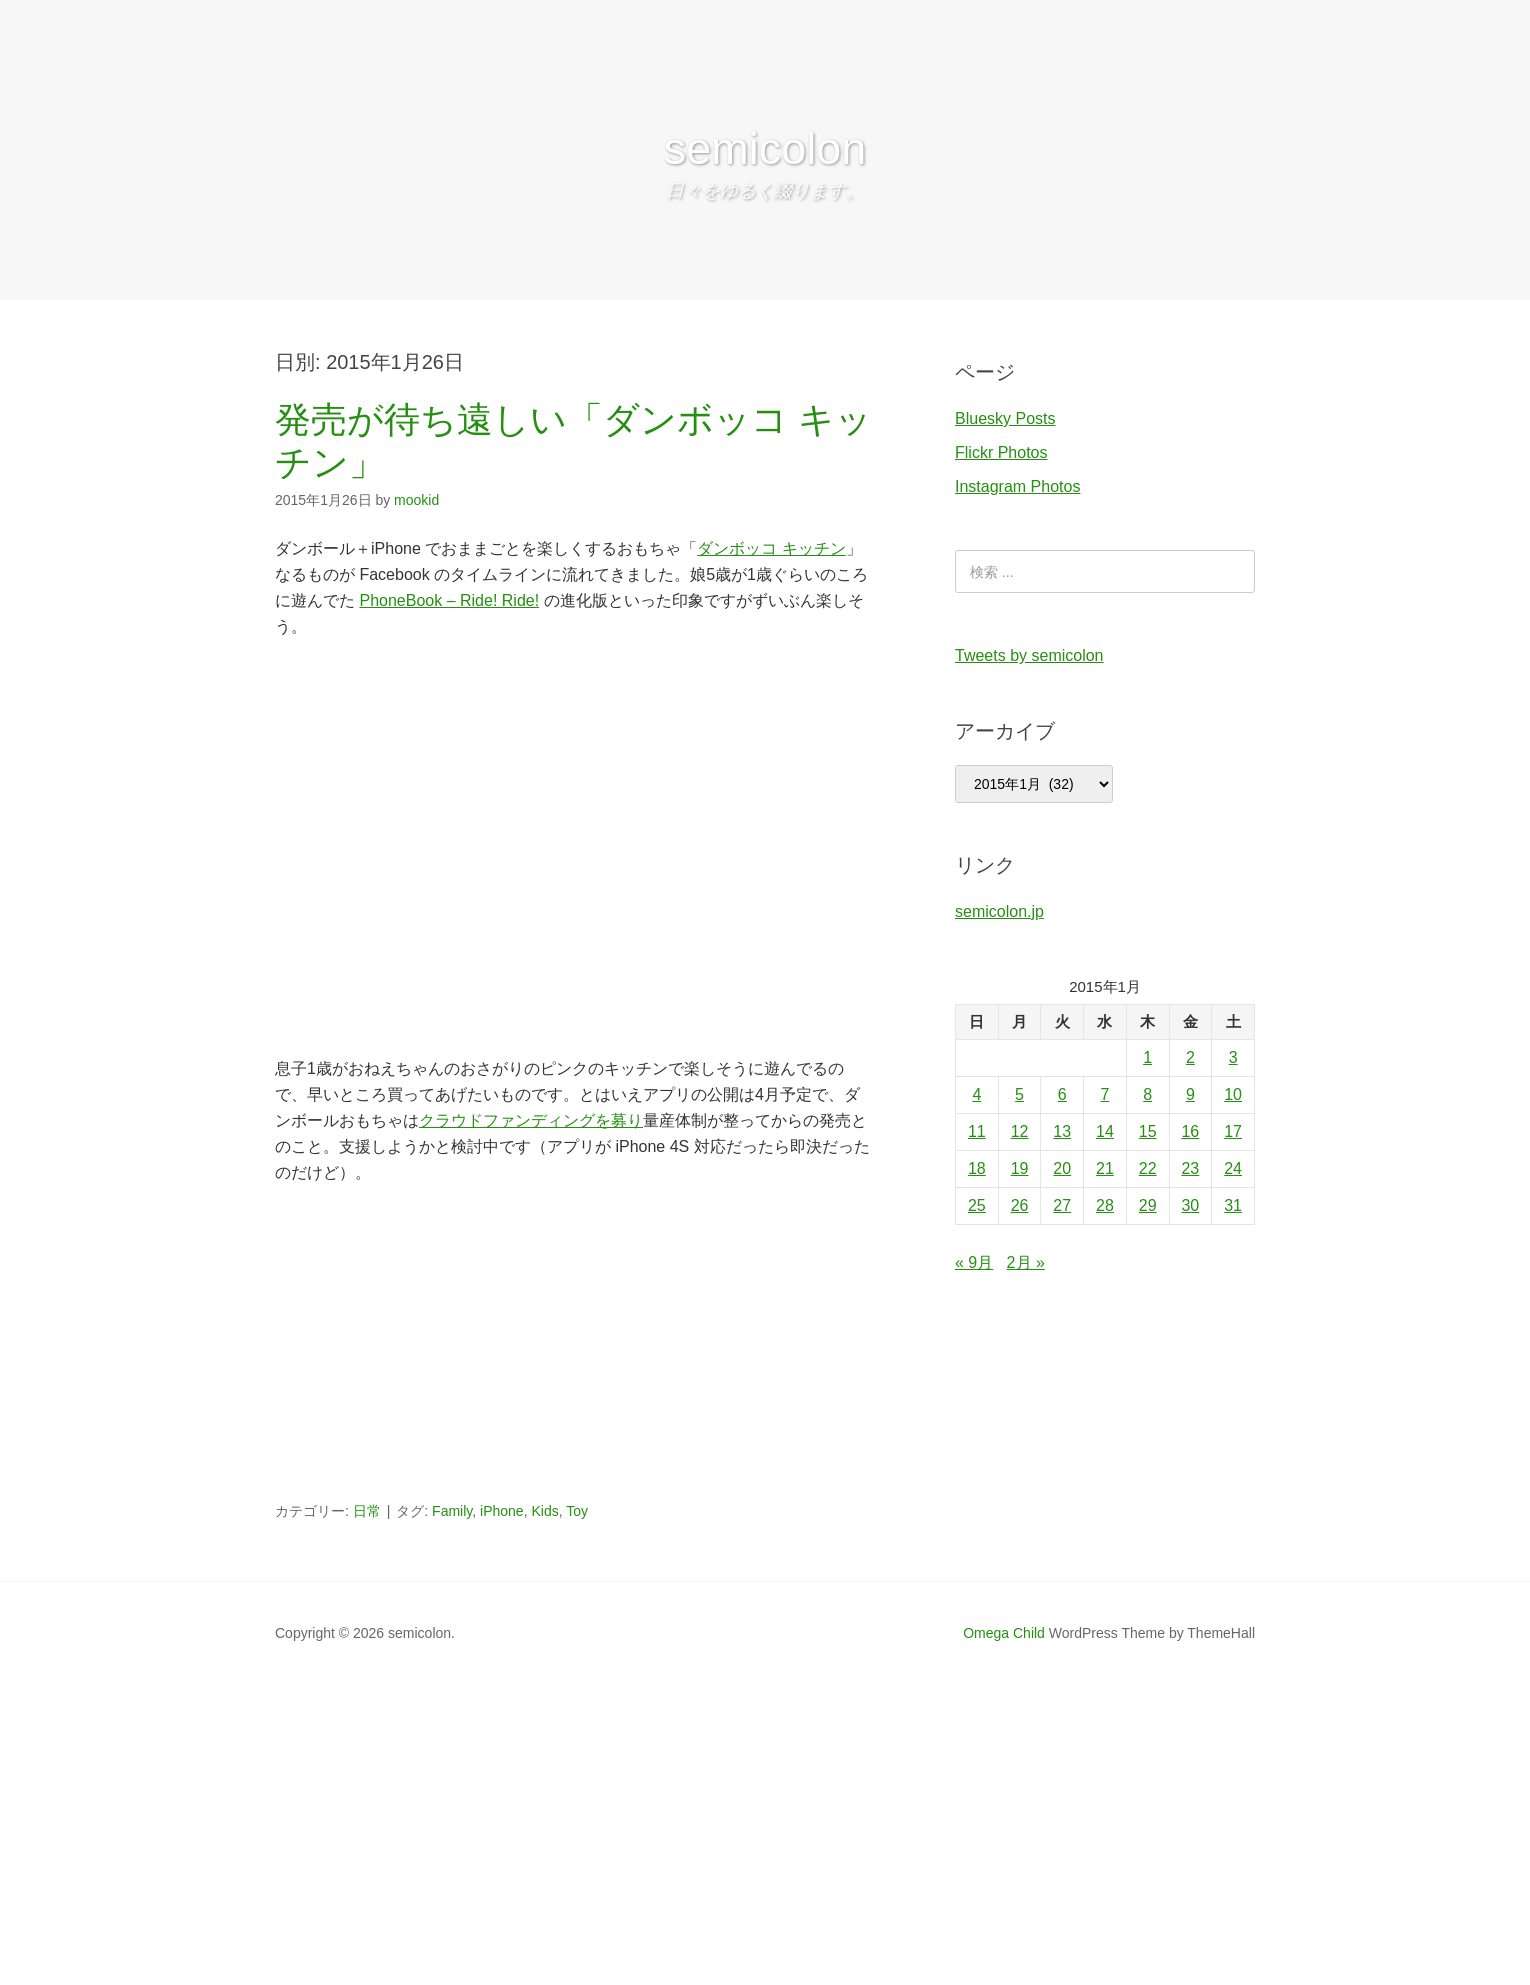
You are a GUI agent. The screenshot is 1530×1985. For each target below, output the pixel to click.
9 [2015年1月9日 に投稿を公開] (1190, 1094)
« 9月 (974, 1262)
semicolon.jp (999, 911)
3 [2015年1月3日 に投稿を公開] (1233, 1057)
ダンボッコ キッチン (771, 548)
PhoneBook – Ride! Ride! (449, 600)
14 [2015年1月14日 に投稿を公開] (1105, 1131)
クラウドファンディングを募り (531, 1120)
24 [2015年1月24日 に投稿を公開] (1233, 1168)
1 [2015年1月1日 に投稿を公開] (1147, 1057)
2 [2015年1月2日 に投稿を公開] (1190, 1057)
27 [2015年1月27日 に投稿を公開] (1062, 1205)
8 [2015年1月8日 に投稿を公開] (1147, 1094)
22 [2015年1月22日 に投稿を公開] (1148, 1168)
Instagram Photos (1017, 486)
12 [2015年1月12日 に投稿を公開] (1020, 1131)
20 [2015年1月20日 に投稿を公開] (1062, 1168)
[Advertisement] (575, 1350)
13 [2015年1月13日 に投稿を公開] (1062, 1131)
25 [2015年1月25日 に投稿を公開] (977, 1205)
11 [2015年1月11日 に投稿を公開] (977, 1131)
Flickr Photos (1001, 452)
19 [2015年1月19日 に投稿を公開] (1020, 1168)
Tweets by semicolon (1029, 655)
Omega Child (1004, 1633)
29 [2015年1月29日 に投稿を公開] (1148, 1205)
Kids (544, 1511)
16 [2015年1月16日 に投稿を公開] (1190, 1131)
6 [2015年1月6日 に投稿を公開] (1062, 1094)
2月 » (1026, 1262)
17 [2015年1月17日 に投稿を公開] (1233, 1131)
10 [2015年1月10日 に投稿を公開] (1233, 1094)
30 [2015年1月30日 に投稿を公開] (1190, 1205)
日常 (367, 1511)
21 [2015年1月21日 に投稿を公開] (1105, 1168)
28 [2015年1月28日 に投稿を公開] (1105, 1205)
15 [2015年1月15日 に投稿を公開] (1148, 1131)
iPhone (502, 1511)
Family (452, 1511)
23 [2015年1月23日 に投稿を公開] (1190, 1168)
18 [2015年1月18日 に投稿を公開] (977, 1168)
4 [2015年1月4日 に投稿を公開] (976, 1094)
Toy (577, 1511)
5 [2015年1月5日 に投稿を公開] (1019, 1094)
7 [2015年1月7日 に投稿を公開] (1105, 1094)
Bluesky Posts (1005, 418)
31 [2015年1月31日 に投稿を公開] (1233, 1205)
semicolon (765, 148)
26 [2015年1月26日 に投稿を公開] (1020, 1205)
